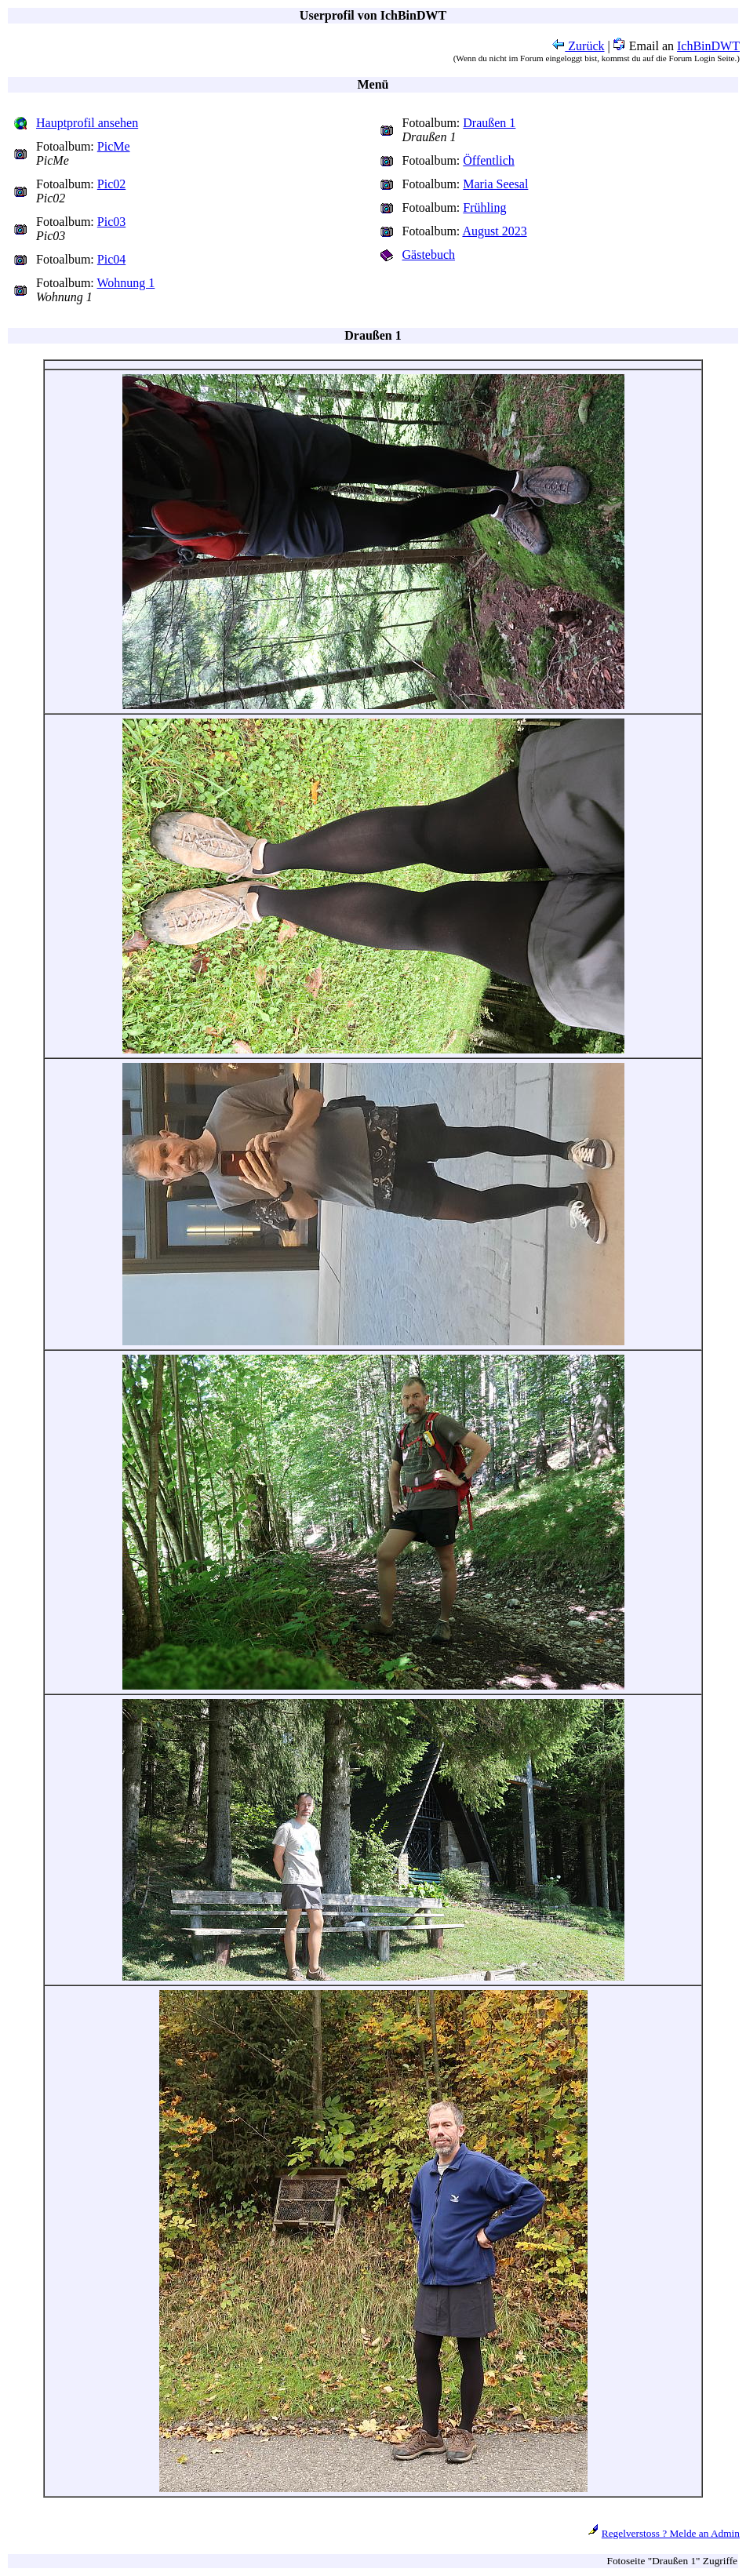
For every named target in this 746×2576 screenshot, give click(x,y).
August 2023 (494, 231)
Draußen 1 (489, 122)
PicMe (113, 146)
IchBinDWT (708, 46)
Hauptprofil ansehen (87, 122)
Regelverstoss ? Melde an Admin (671, 2533)
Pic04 (111, 259)
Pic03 (111, 221)
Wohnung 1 (126, 282)
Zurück (578, 46)
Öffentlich (488, 160)
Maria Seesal (495, 184)
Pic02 (111, 184)
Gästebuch (429, 254)
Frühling (484, 207)
